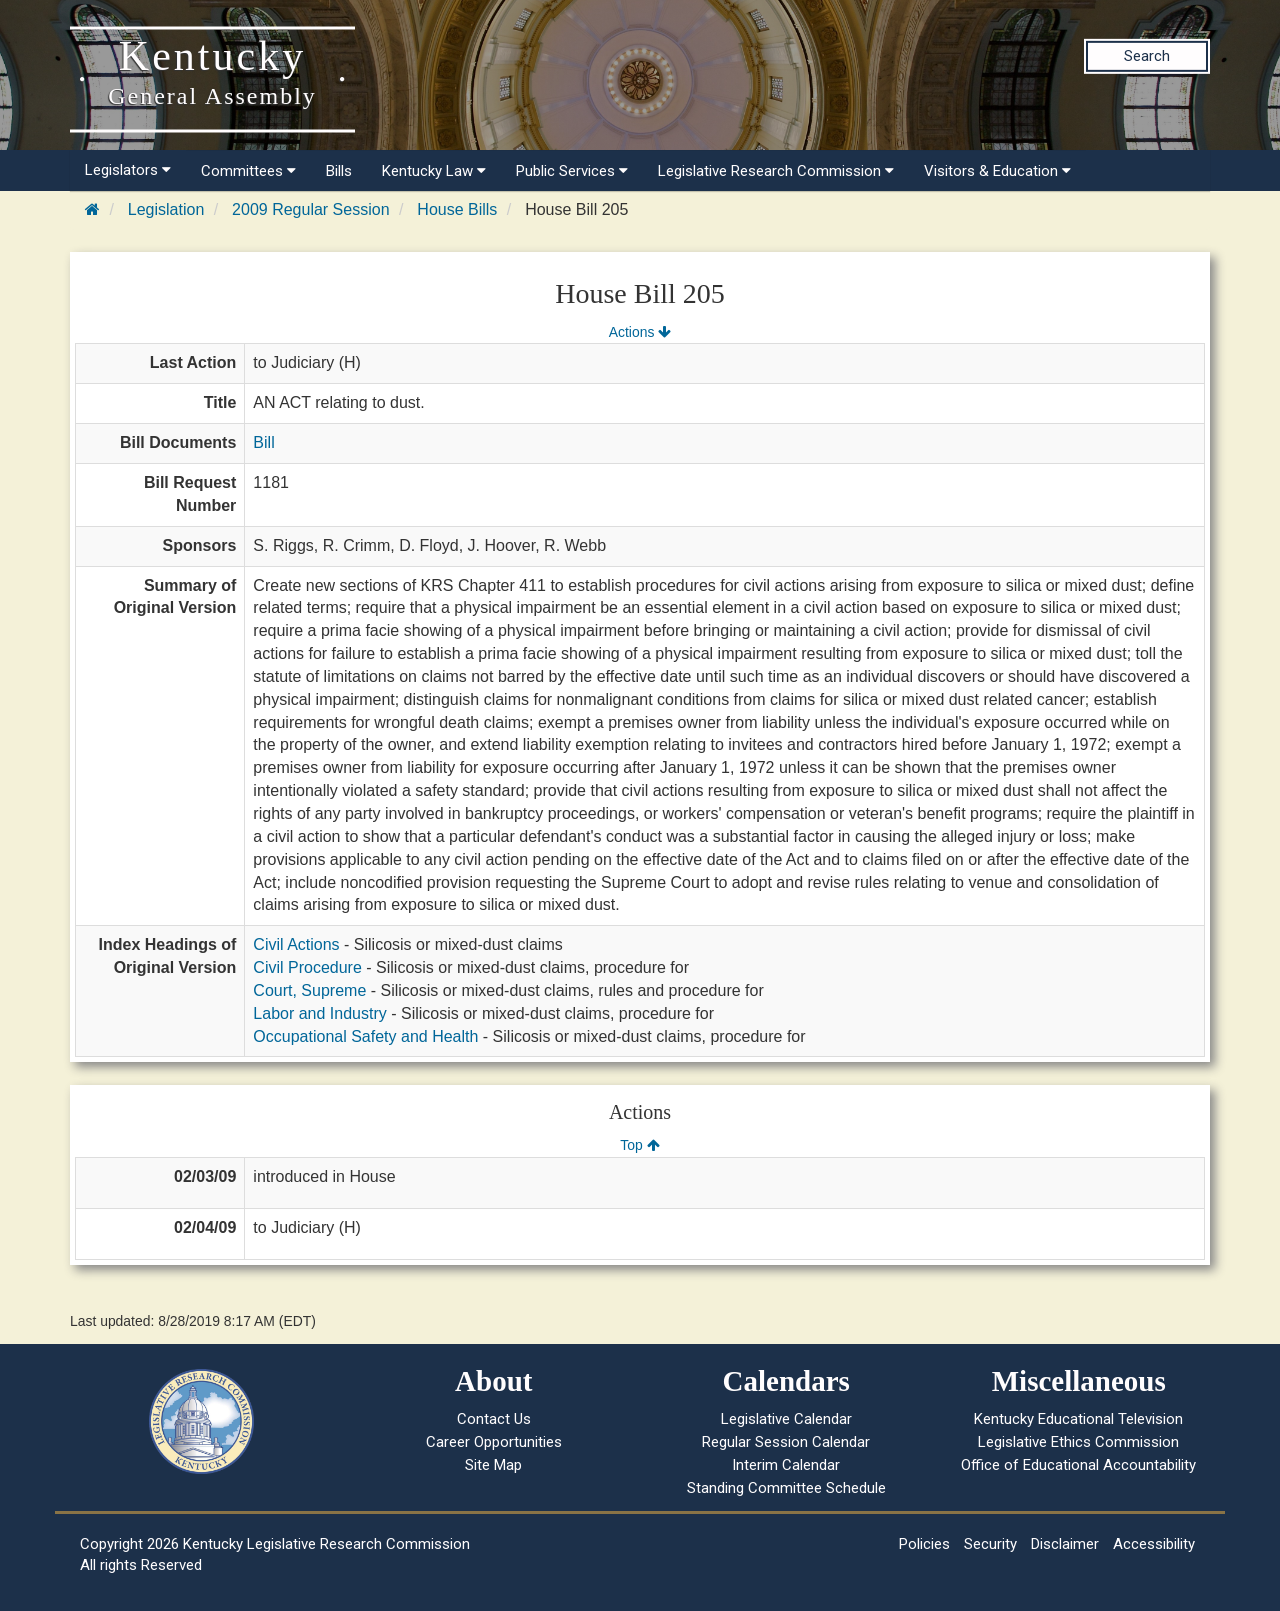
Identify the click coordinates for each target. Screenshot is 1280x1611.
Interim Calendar (786, 1465)
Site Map (493, 1465)
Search (1147, 56)
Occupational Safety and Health (365, 1036)
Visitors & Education (997, 171)
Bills (339, 171)
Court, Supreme (309, 990)
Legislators (128, 170)
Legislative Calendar (786, 1419)
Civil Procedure (307, 967)
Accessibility (1154, 1544)
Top (639, 1145)
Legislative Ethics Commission (1078, 1442)
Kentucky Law (434, 171)
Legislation (166, 209)
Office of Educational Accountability (1078, 1465)
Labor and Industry (319, 1013)
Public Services (572, 171)
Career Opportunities (494, 1442)
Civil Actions (296, 944)
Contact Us (494, 1419)
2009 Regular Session (310, 209)
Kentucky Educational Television (1078, 1419)
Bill (263, 442)
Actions (640, 332)
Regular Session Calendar (786, 1442)
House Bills (457, 209)
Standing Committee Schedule (786, 1488)
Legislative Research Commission (776, 171)
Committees (248, 171)
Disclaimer (1065, 1544)
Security (990, 1544)
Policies (924, 1544)
